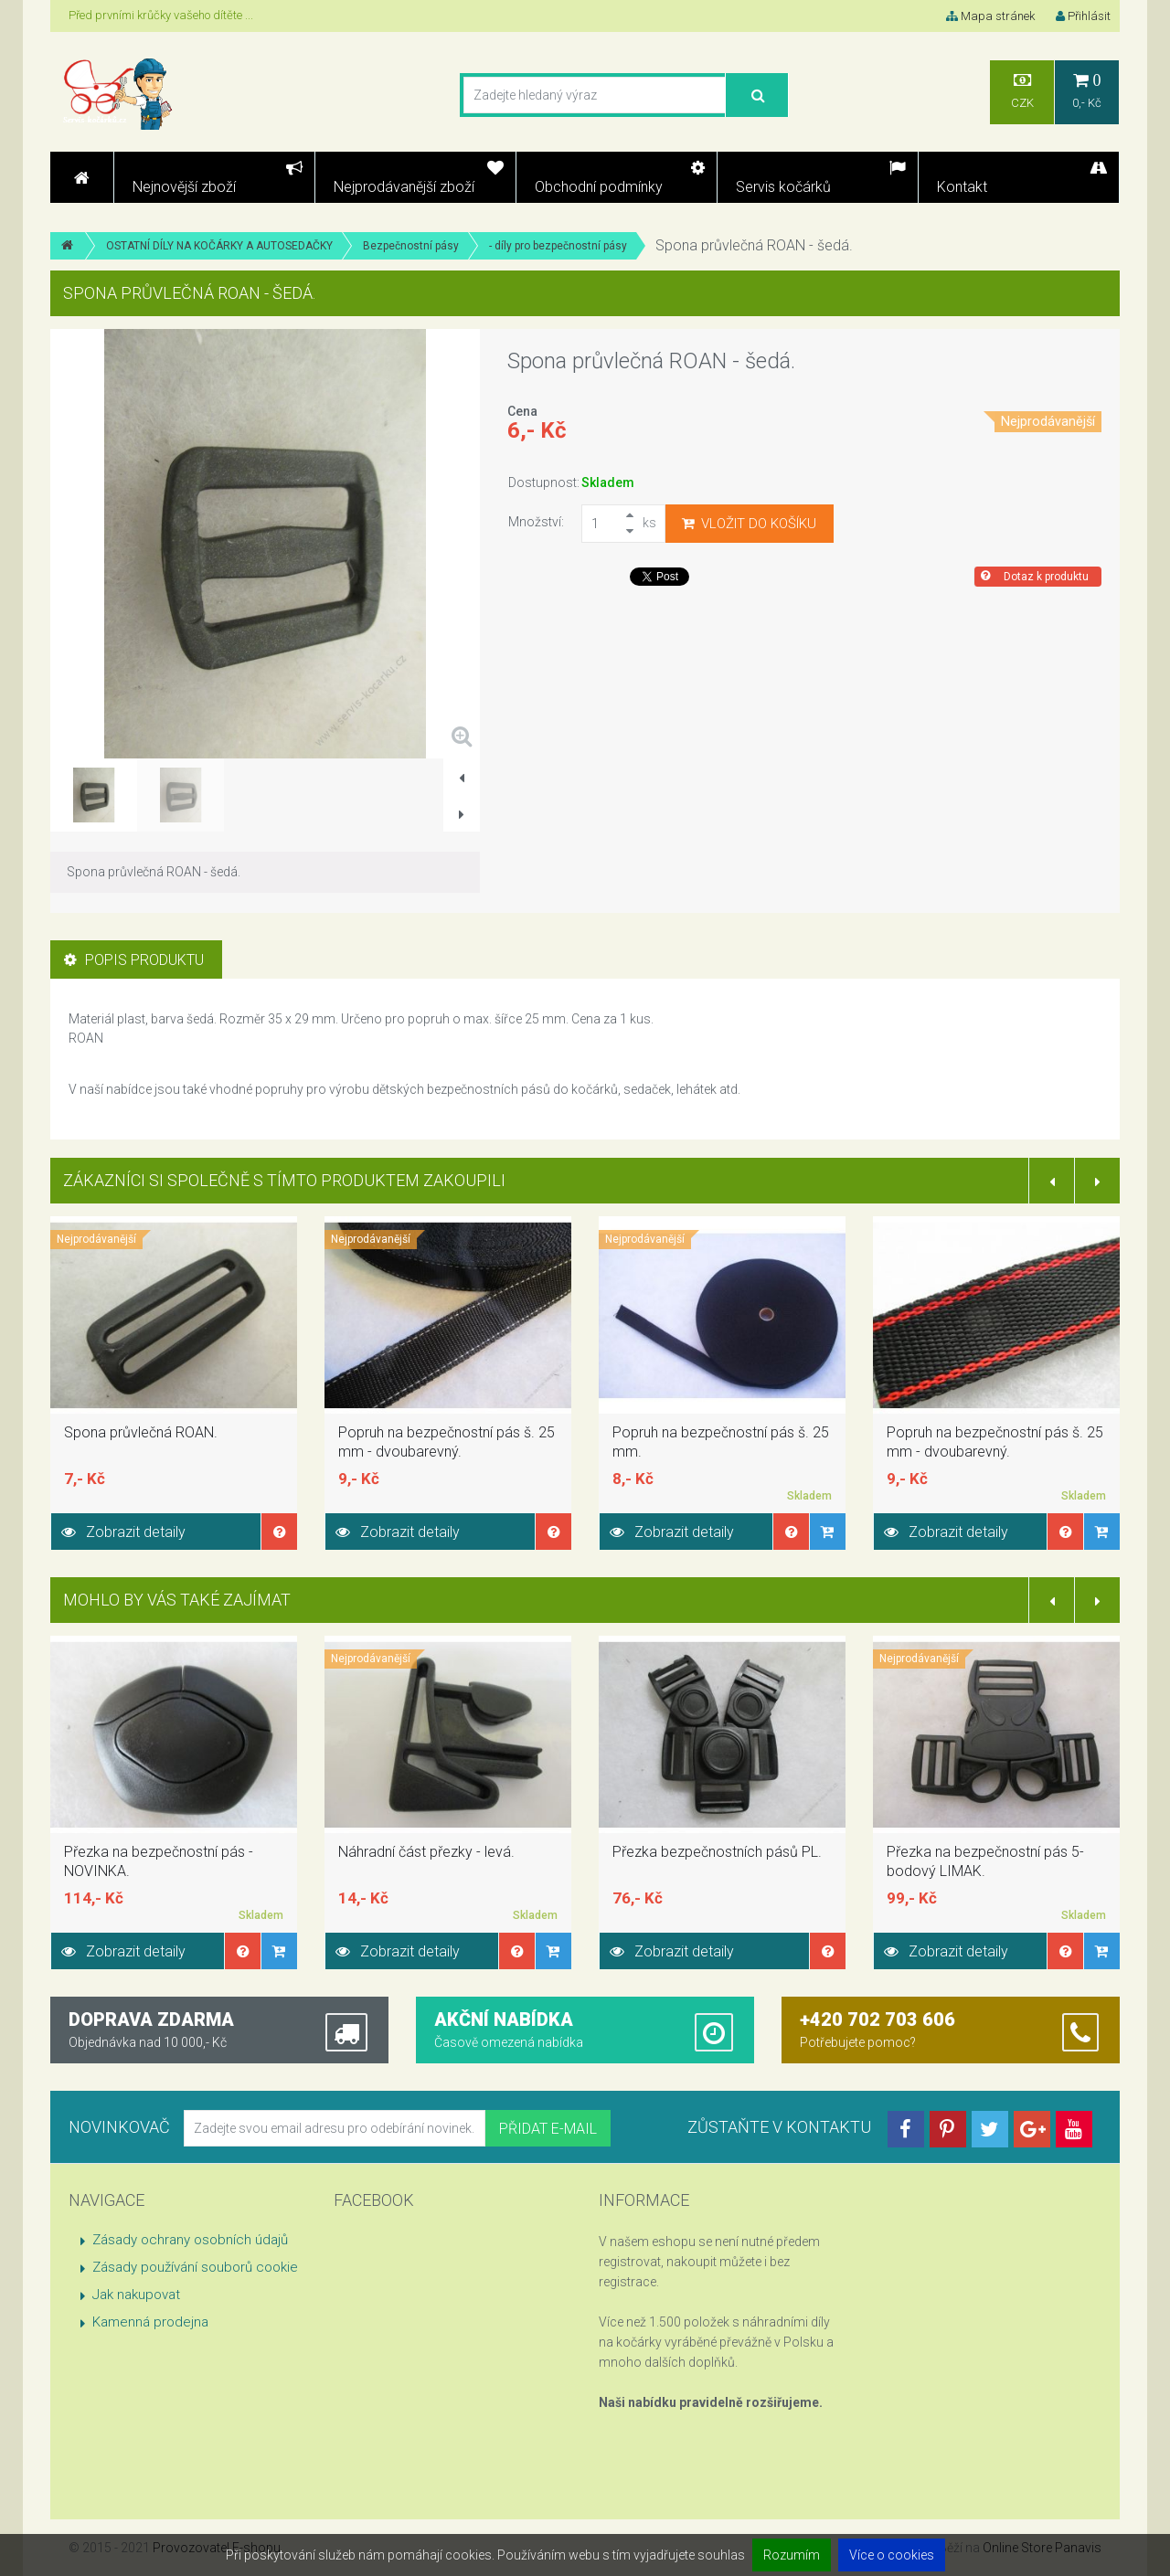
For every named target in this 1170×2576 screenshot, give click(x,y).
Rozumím (791, 2555)
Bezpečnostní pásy (411, 245)
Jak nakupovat (136, 2294)
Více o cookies (891, 2555)
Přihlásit (1083, 16)
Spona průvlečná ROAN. (141, 1432)
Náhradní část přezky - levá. (426, 1851)
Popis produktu (134, 960)
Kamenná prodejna (150, 2322)
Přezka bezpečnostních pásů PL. (717, 1851)
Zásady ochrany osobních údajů (190, 2239)
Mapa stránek (990, 16)
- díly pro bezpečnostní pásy (558, 245)
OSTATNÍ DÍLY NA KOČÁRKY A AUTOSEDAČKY (219, 245)
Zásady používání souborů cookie (195, 2267)
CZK (1022, 91)
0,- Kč (1087, 91)
